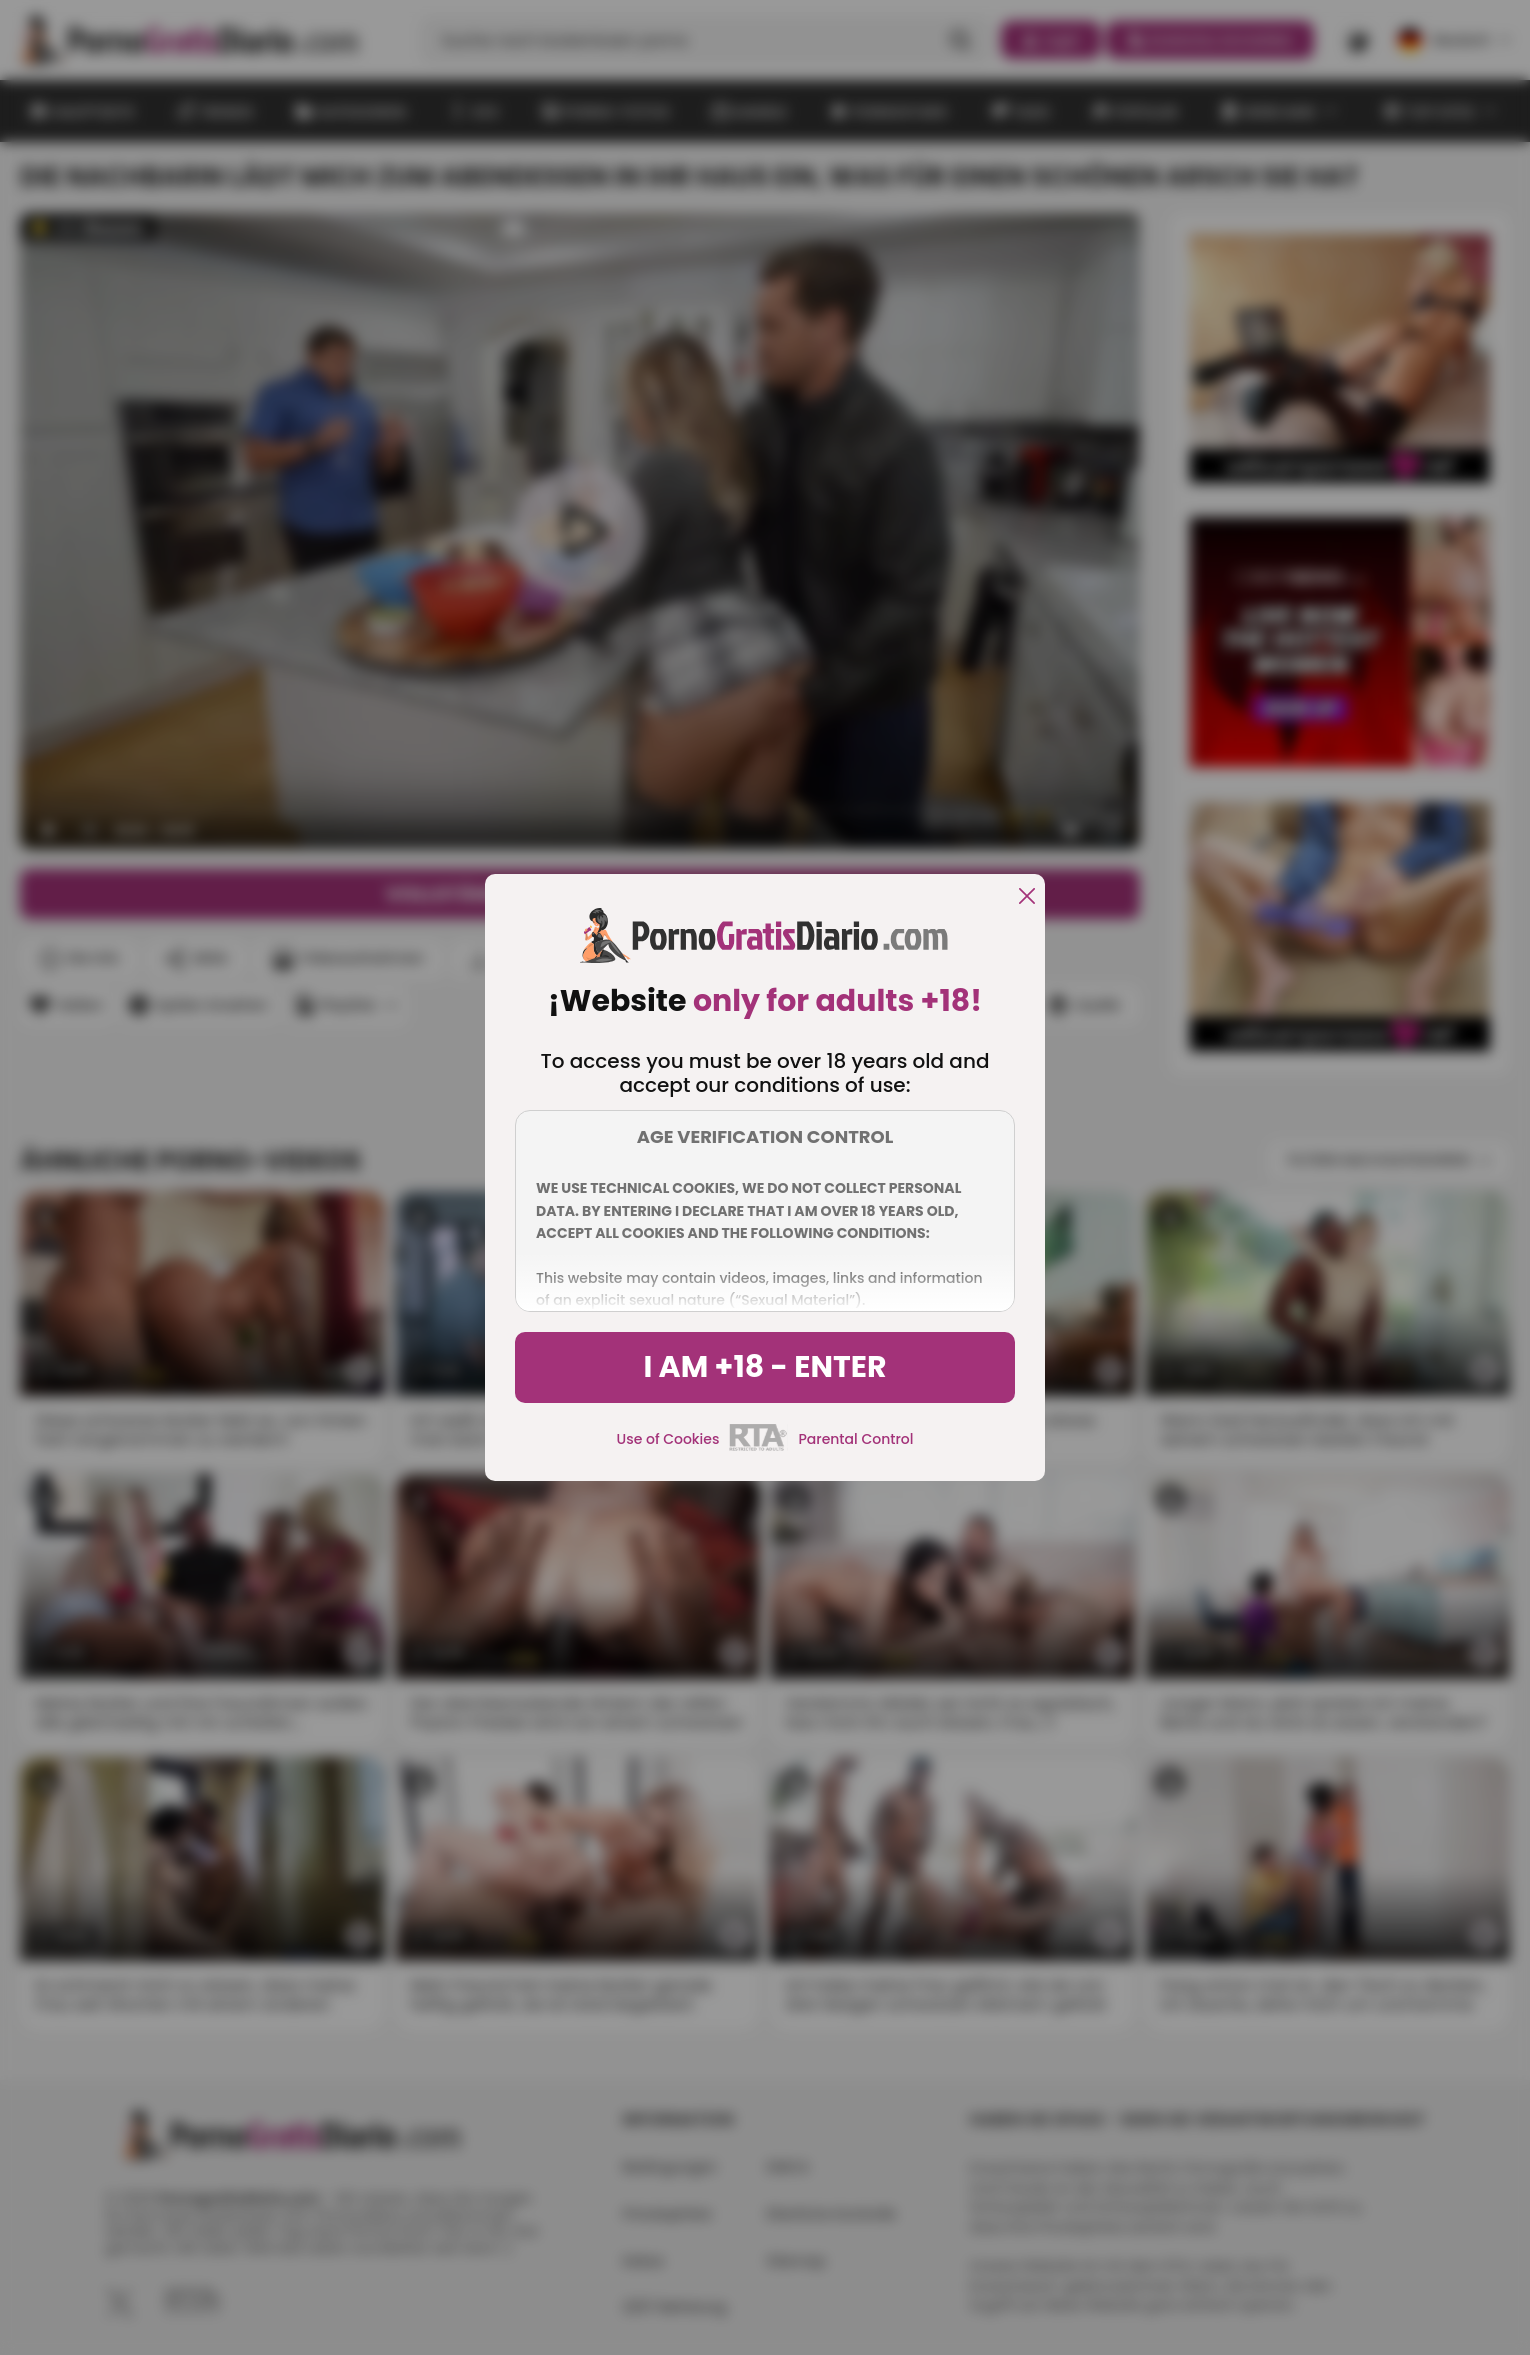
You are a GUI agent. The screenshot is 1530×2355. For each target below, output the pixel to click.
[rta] (758, 1448)
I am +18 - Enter (764, 1367)
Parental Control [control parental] (855, 1439)
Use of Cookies (668, 1439)
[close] (1027, 897)
